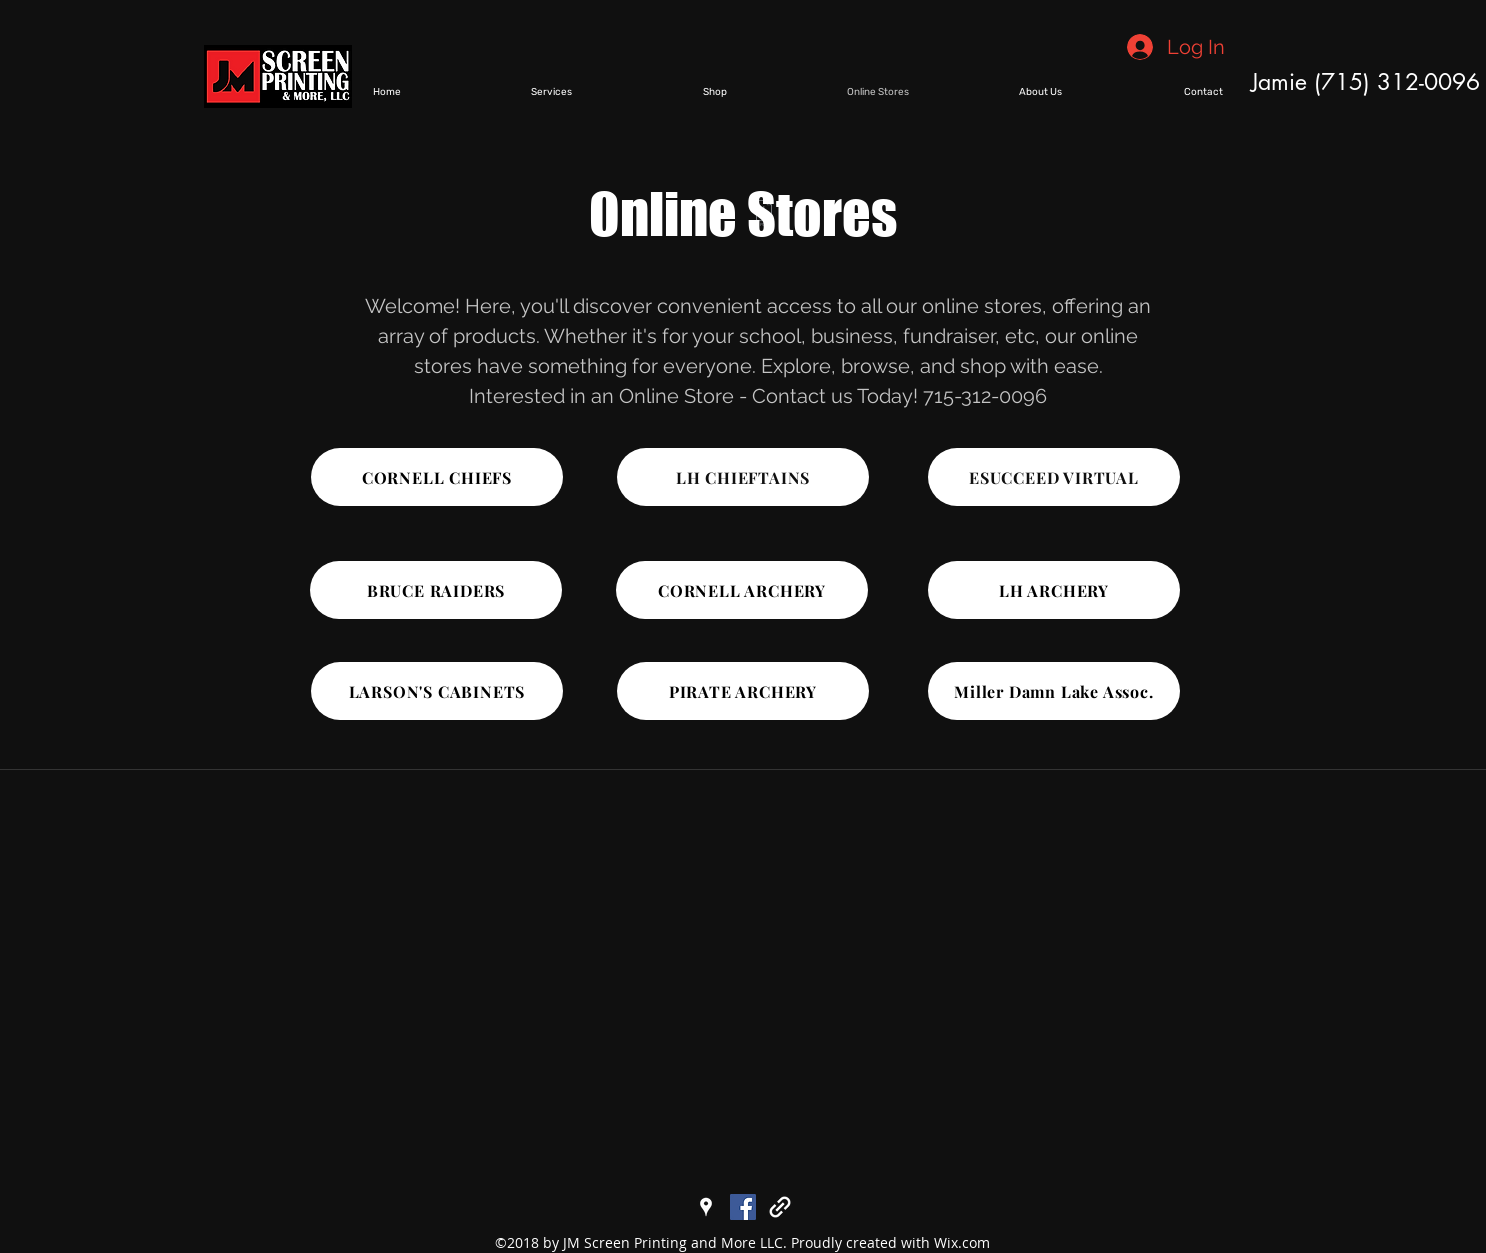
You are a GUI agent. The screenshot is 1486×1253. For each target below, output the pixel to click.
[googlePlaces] (706, 1207)
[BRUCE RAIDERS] (436, 590)
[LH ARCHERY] (1054, 590)
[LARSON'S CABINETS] (437, 691)
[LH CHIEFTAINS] (743, 477)
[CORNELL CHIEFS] (437, 477)
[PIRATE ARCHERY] (743, 691)
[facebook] (743, 1207)
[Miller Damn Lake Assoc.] (1054, 691)
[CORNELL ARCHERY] (742, 590)
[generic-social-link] (780, 1207)
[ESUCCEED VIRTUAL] (1054, 477)
